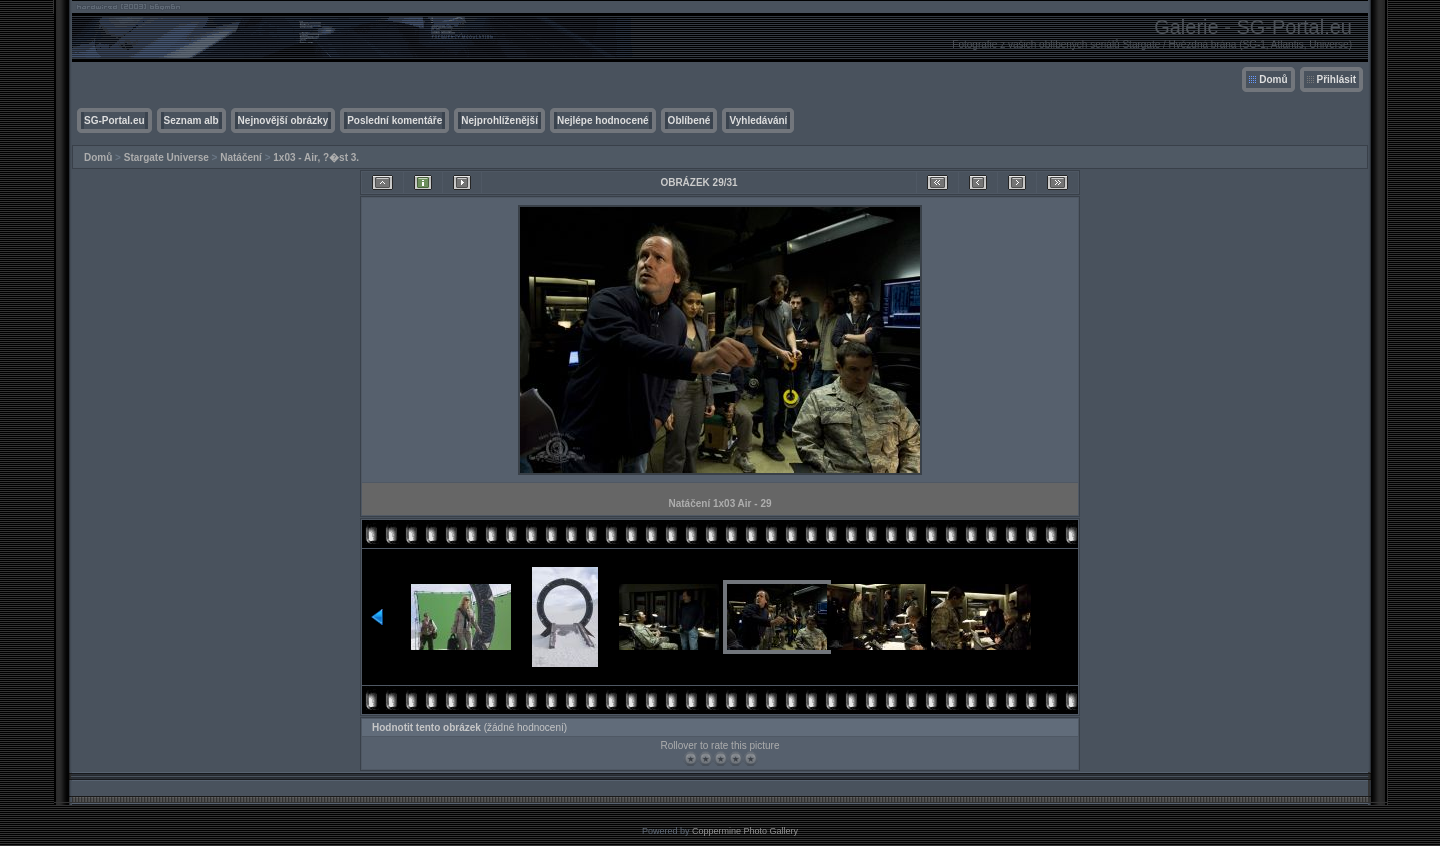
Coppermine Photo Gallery (745, 831)
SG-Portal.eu (114, 120)
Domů (1273, 79)
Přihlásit (1336, 79)
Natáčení (241, 157)
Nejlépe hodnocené (603, 120)
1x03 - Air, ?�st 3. (316, 157)
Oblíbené (689, 120)
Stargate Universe (166, 157)
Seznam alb (191, 120)
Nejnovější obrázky (283, 120)
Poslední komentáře (394, 120)
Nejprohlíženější (499, 120)
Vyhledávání (758, 120)
